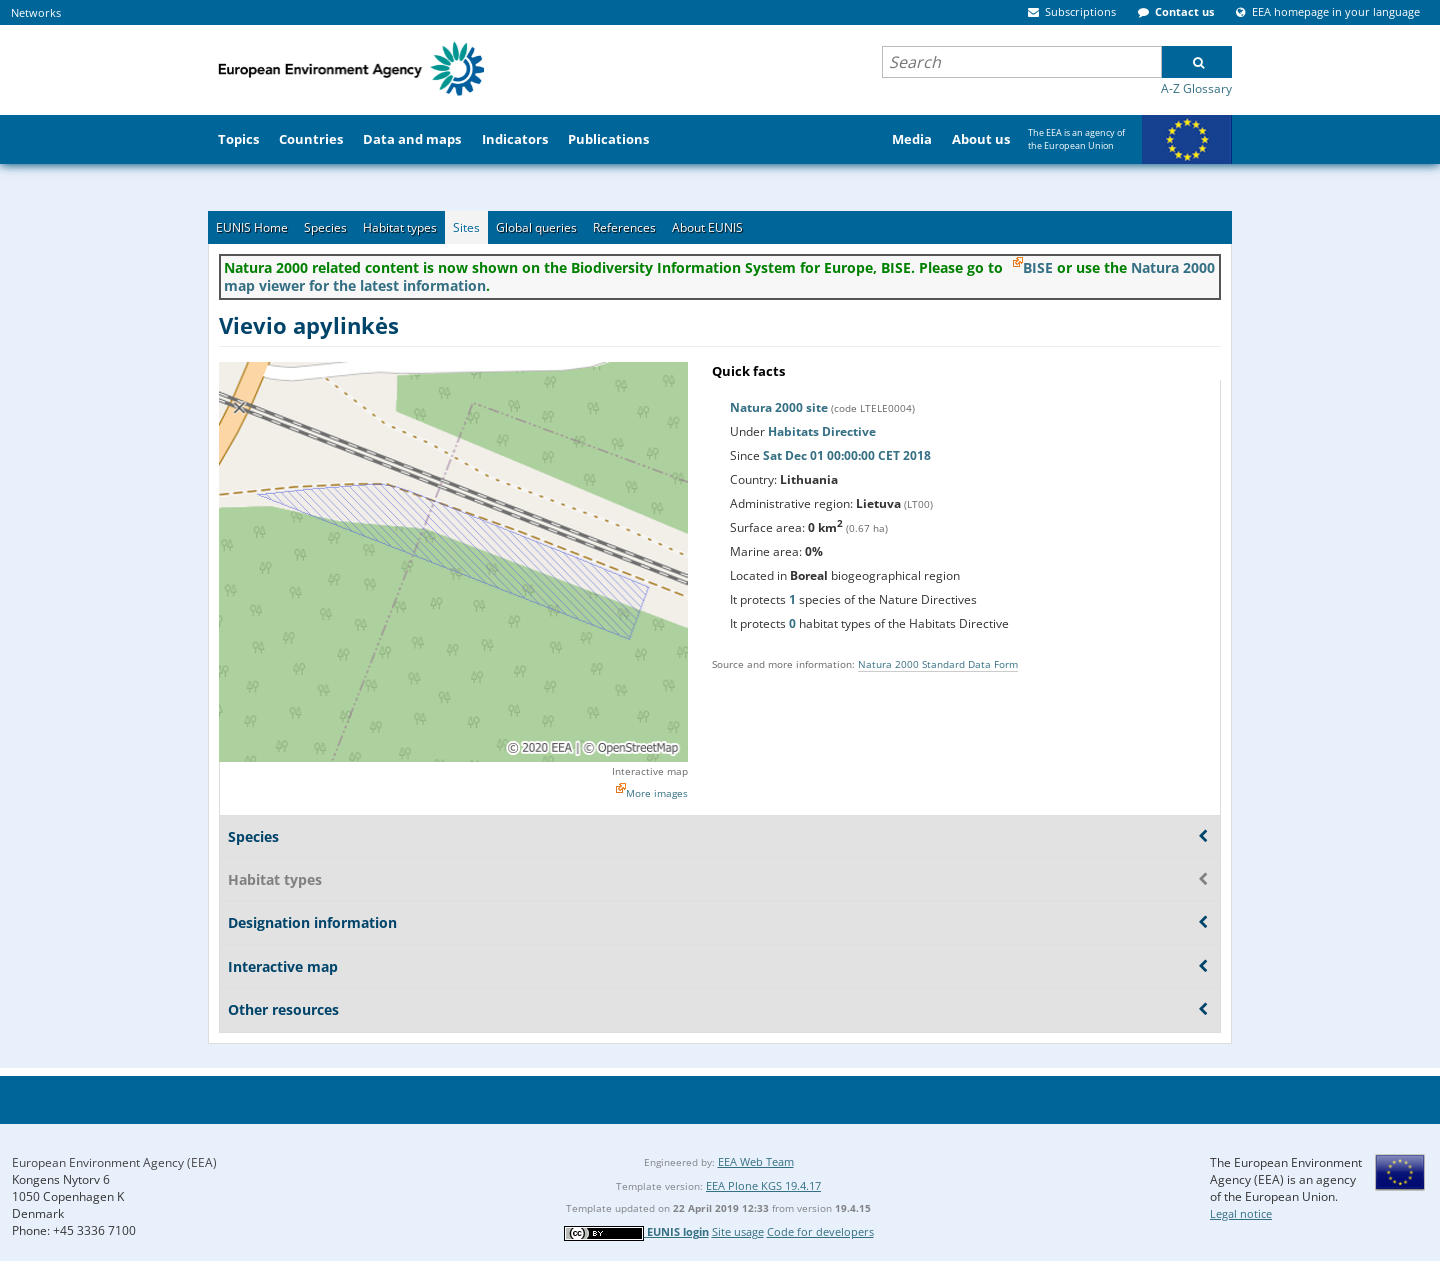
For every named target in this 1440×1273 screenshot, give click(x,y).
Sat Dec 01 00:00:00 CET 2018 (847, 455)
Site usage (738, 1231)
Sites (466, 227)
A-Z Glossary (1196, 88)
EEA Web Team (756, 1161)
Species (325, 227)
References (624, 227)
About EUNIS (707, 227)
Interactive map (650, 771)
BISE (1038, 267)
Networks (36, 12)
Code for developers (820, 1231)
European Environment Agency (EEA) (114, 1162)
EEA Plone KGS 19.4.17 (763, 1185)
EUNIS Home (252, 227)
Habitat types (400, 227)
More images (657, 793)
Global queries (536, 227)
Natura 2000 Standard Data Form (938, 664)
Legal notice (1241, 1213)
